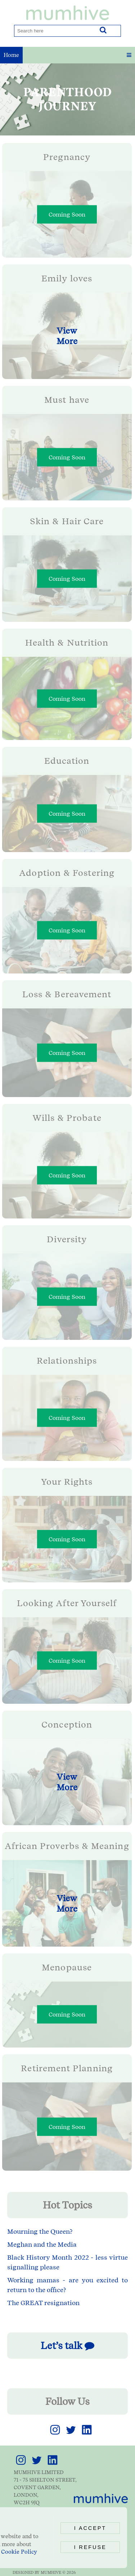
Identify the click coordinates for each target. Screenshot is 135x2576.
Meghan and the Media (42, 2244)
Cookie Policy (19, 2552)
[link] (55, 2434)
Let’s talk (67, 2346)
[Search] (53, 30)
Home (11, 55)
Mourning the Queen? (40, 2231)
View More (67, 335)
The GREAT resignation (43, 2303)
